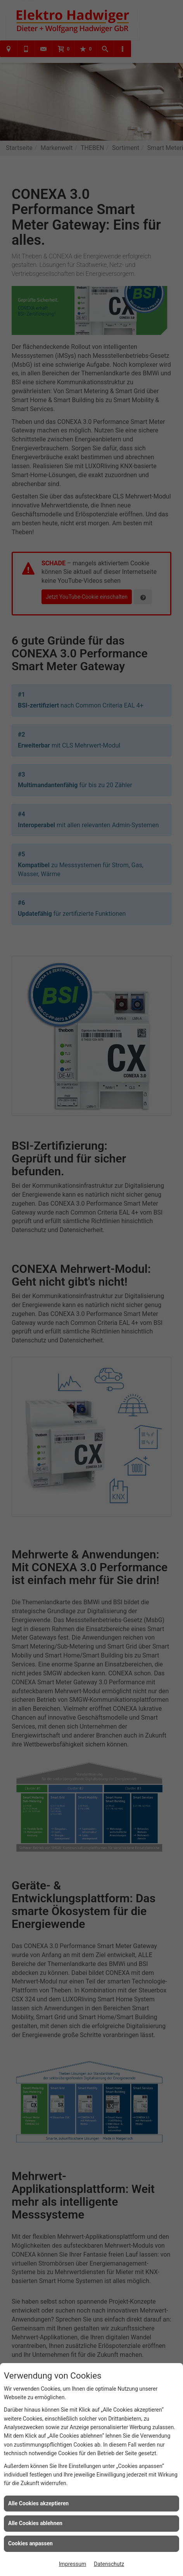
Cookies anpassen (30, 2543)
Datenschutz (109, 2564)
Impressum (72, 2564)
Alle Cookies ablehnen (35, 2523)
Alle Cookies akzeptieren (38, 2503)
